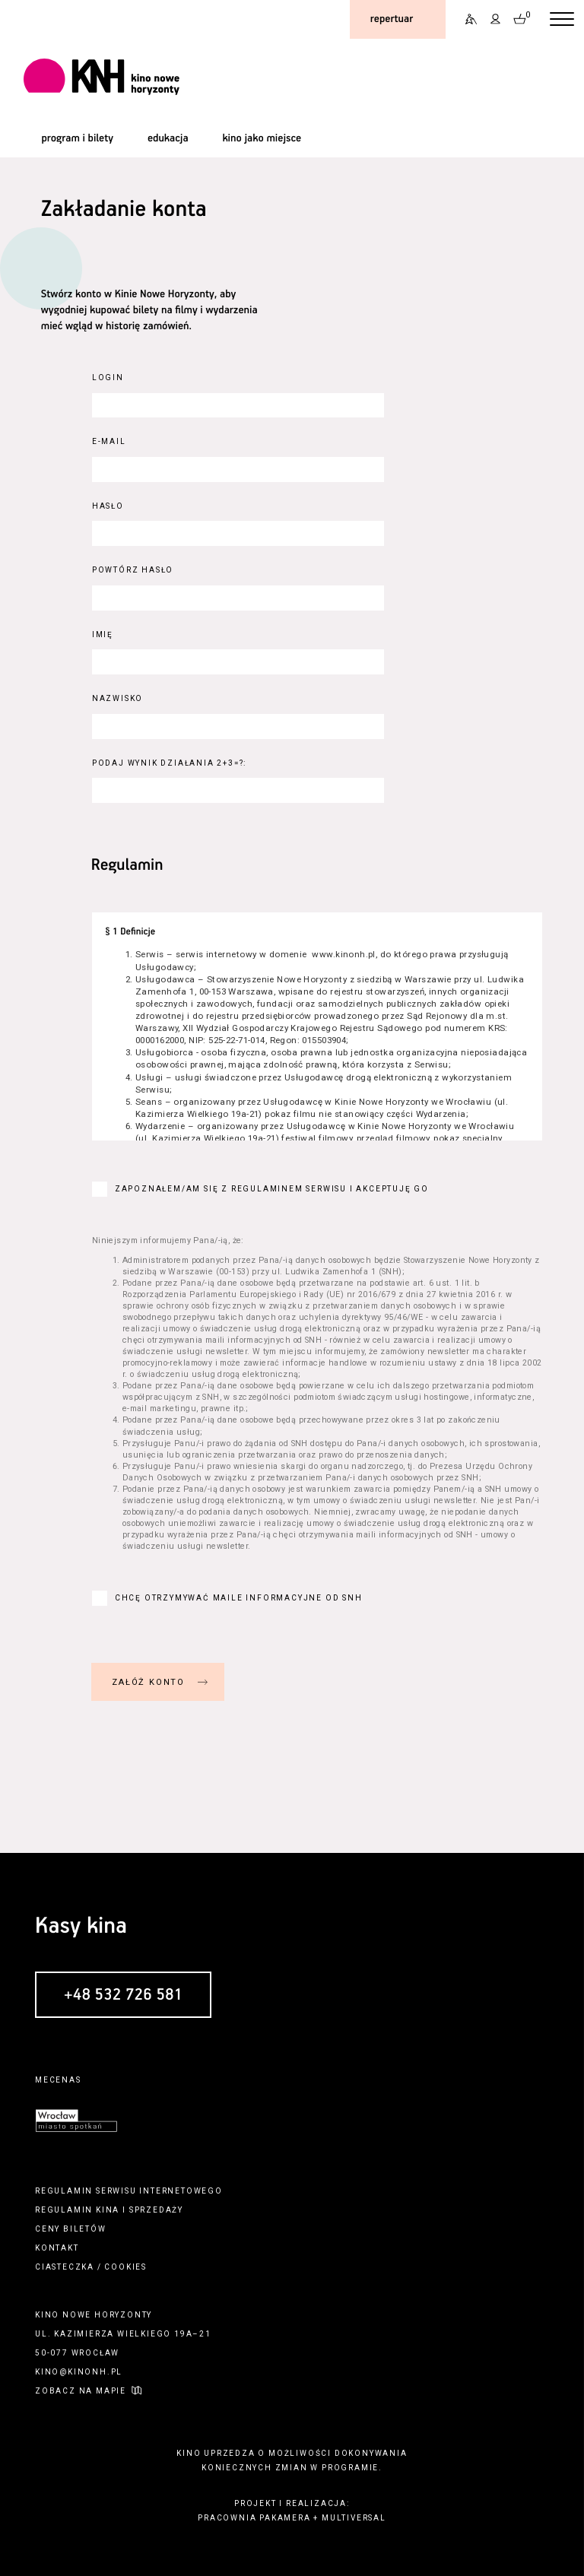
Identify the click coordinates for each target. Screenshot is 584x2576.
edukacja (168, 138)
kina (107, 2210)
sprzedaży (156, 2210)
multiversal (354, 2518)
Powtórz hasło (132, 570)
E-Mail (109, 441)
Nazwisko (117, 698)
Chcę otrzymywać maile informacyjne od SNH (239, 1598)
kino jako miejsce (261, 138)
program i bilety (77, 138)
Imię (102, 634)
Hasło (108, 506)
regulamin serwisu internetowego (129, 2191)
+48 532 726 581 (123, 1994)
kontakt (57, 2248)
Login (108, 377)
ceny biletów (70, 2229)
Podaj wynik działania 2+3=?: (169, 763)
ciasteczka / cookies (91, 2267)
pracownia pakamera (254, 2518)
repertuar (391, 19)
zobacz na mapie (80, 2391)
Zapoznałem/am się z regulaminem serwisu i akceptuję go (272, 1189)
